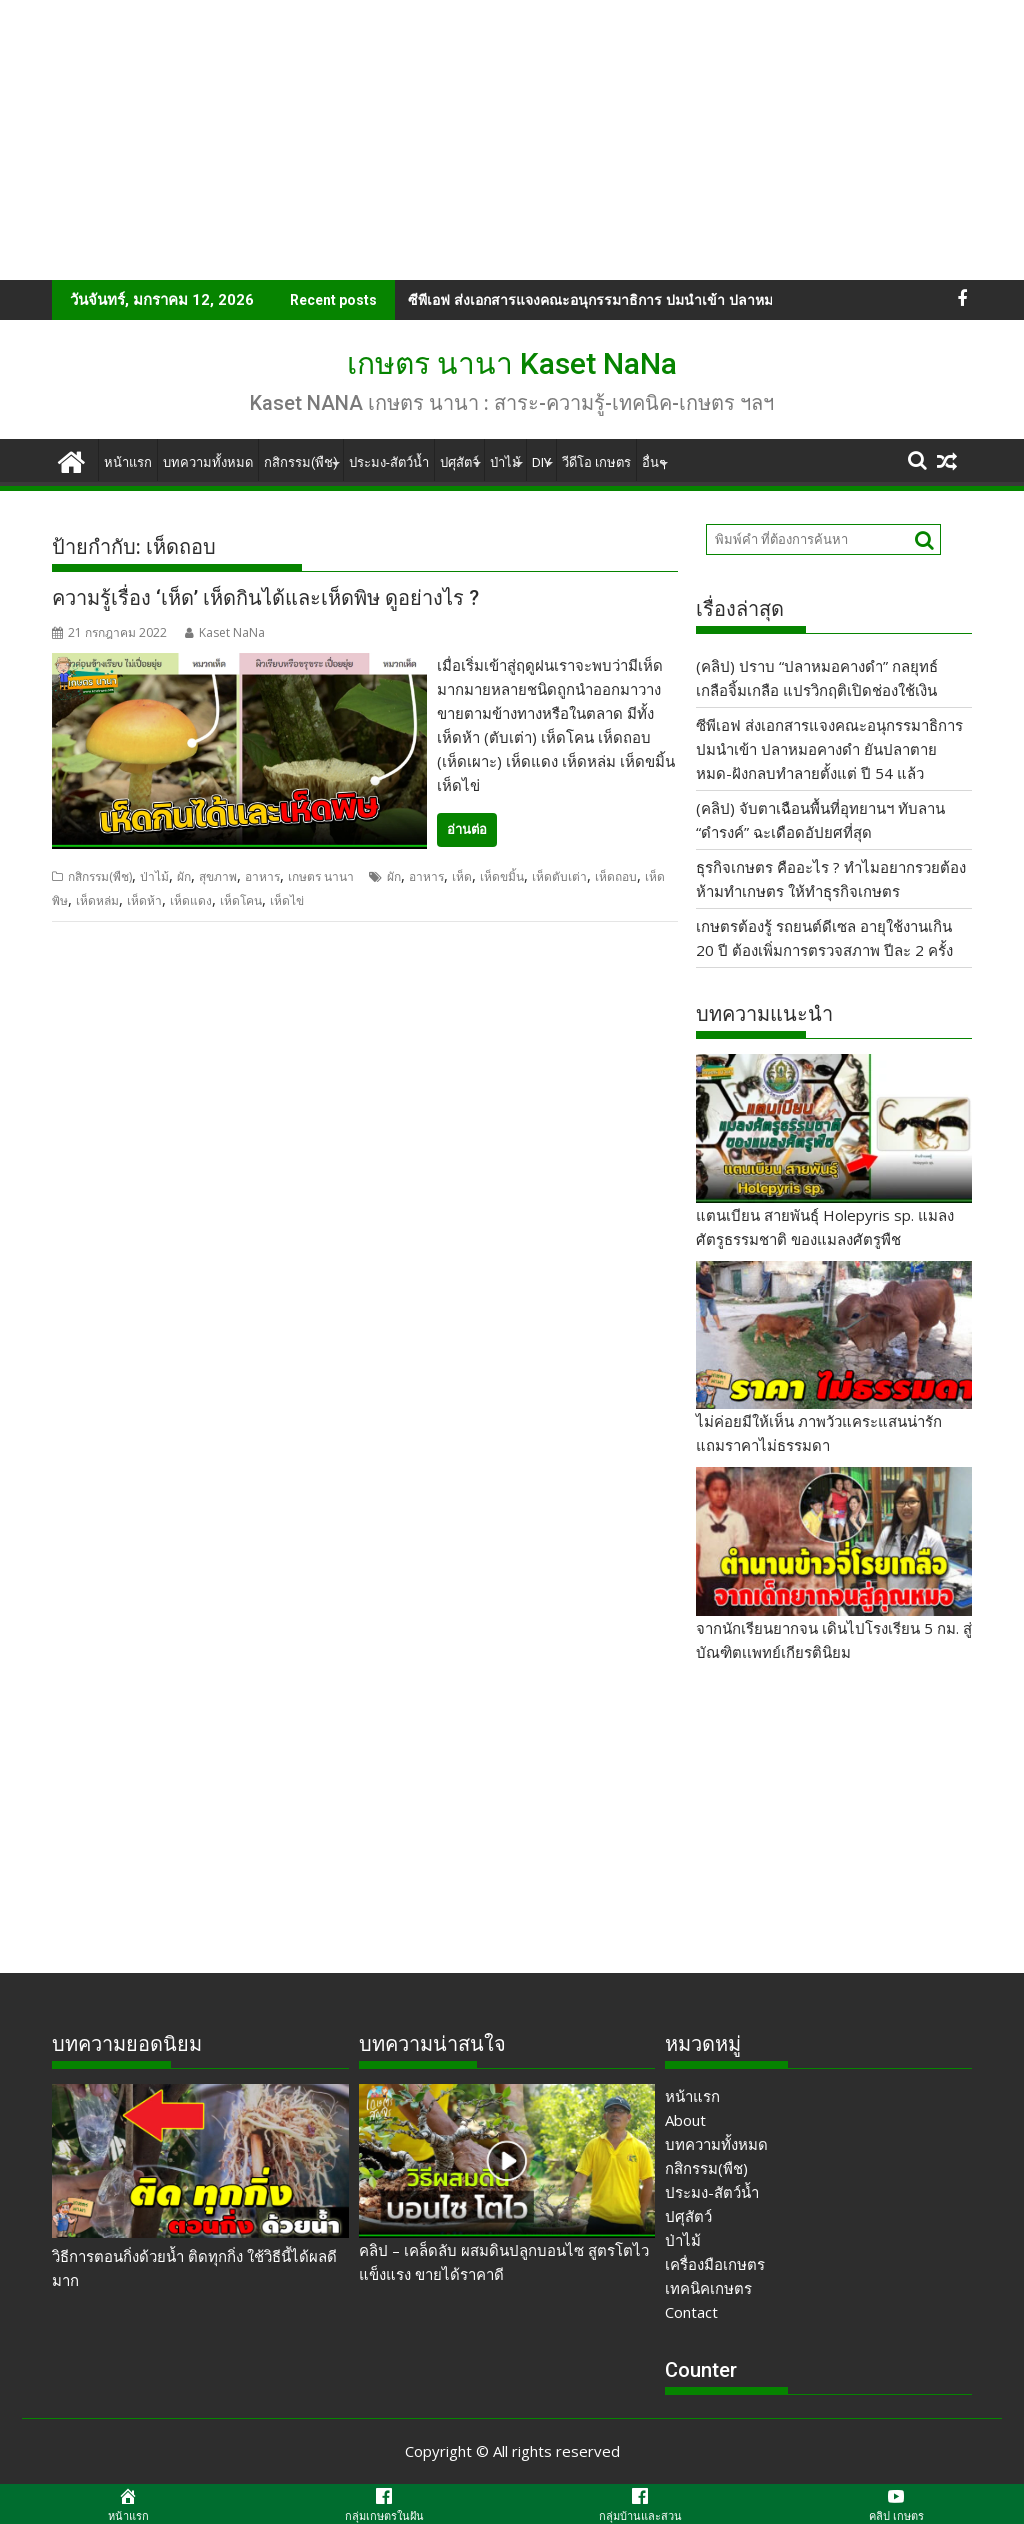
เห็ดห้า (144, 900)
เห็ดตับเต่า (559, 876)
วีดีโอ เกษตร (596, 462)
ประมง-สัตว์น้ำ (389, 462)
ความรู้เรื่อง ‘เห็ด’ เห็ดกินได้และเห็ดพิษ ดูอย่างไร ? (265, 598)
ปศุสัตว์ (459, 462)
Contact (691, 2312)
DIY (541, 462)
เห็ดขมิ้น (502, 876)
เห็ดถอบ (616, 876)
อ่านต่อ (467, 829)
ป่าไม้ (505, 462)
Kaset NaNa (225, 632)
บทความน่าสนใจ (432, 2044)
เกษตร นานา (321, 876)
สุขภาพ (218, 876)
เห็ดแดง (191, 900)
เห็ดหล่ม (97, 900)
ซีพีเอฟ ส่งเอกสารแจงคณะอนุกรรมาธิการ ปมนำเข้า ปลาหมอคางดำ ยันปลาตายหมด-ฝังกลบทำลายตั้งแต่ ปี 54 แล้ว (829, 749)
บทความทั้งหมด (208, 462)
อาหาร (262, 876)
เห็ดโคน (241, 900)
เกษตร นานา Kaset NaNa (512, 363)
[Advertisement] (512, 140)
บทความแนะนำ (764, 1014)
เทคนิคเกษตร (708, 2288)
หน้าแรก (128, 462)
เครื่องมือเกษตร (715, 2264)
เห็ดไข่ (287, 900)
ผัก (184, 876)
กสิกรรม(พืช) (301, 462)
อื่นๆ (654, 462)
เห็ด (462, 876)
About (685, 2120)
